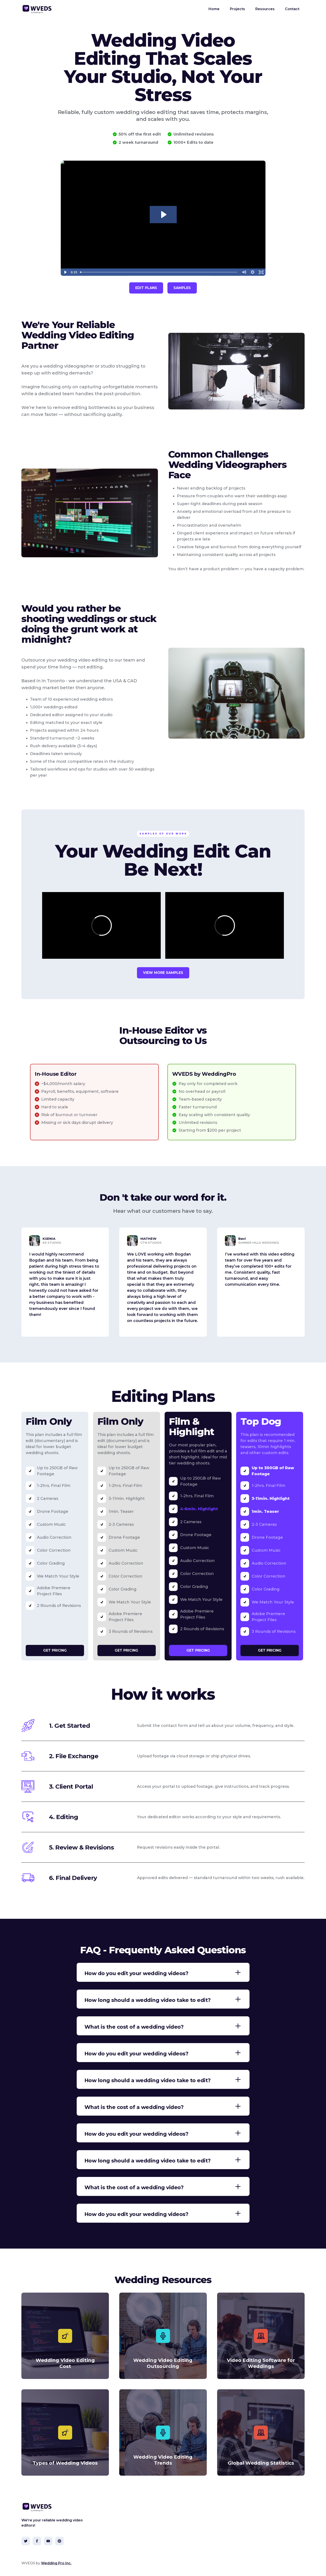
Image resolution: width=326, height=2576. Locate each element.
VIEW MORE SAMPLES (163, 973)
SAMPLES (182, 288)
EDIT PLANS (146, 288)
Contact (292, 9)
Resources (265, 9)
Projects (237, 9)
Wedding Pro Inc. (56, 2563)
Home (213, 9)
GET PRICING (55, 1650)
